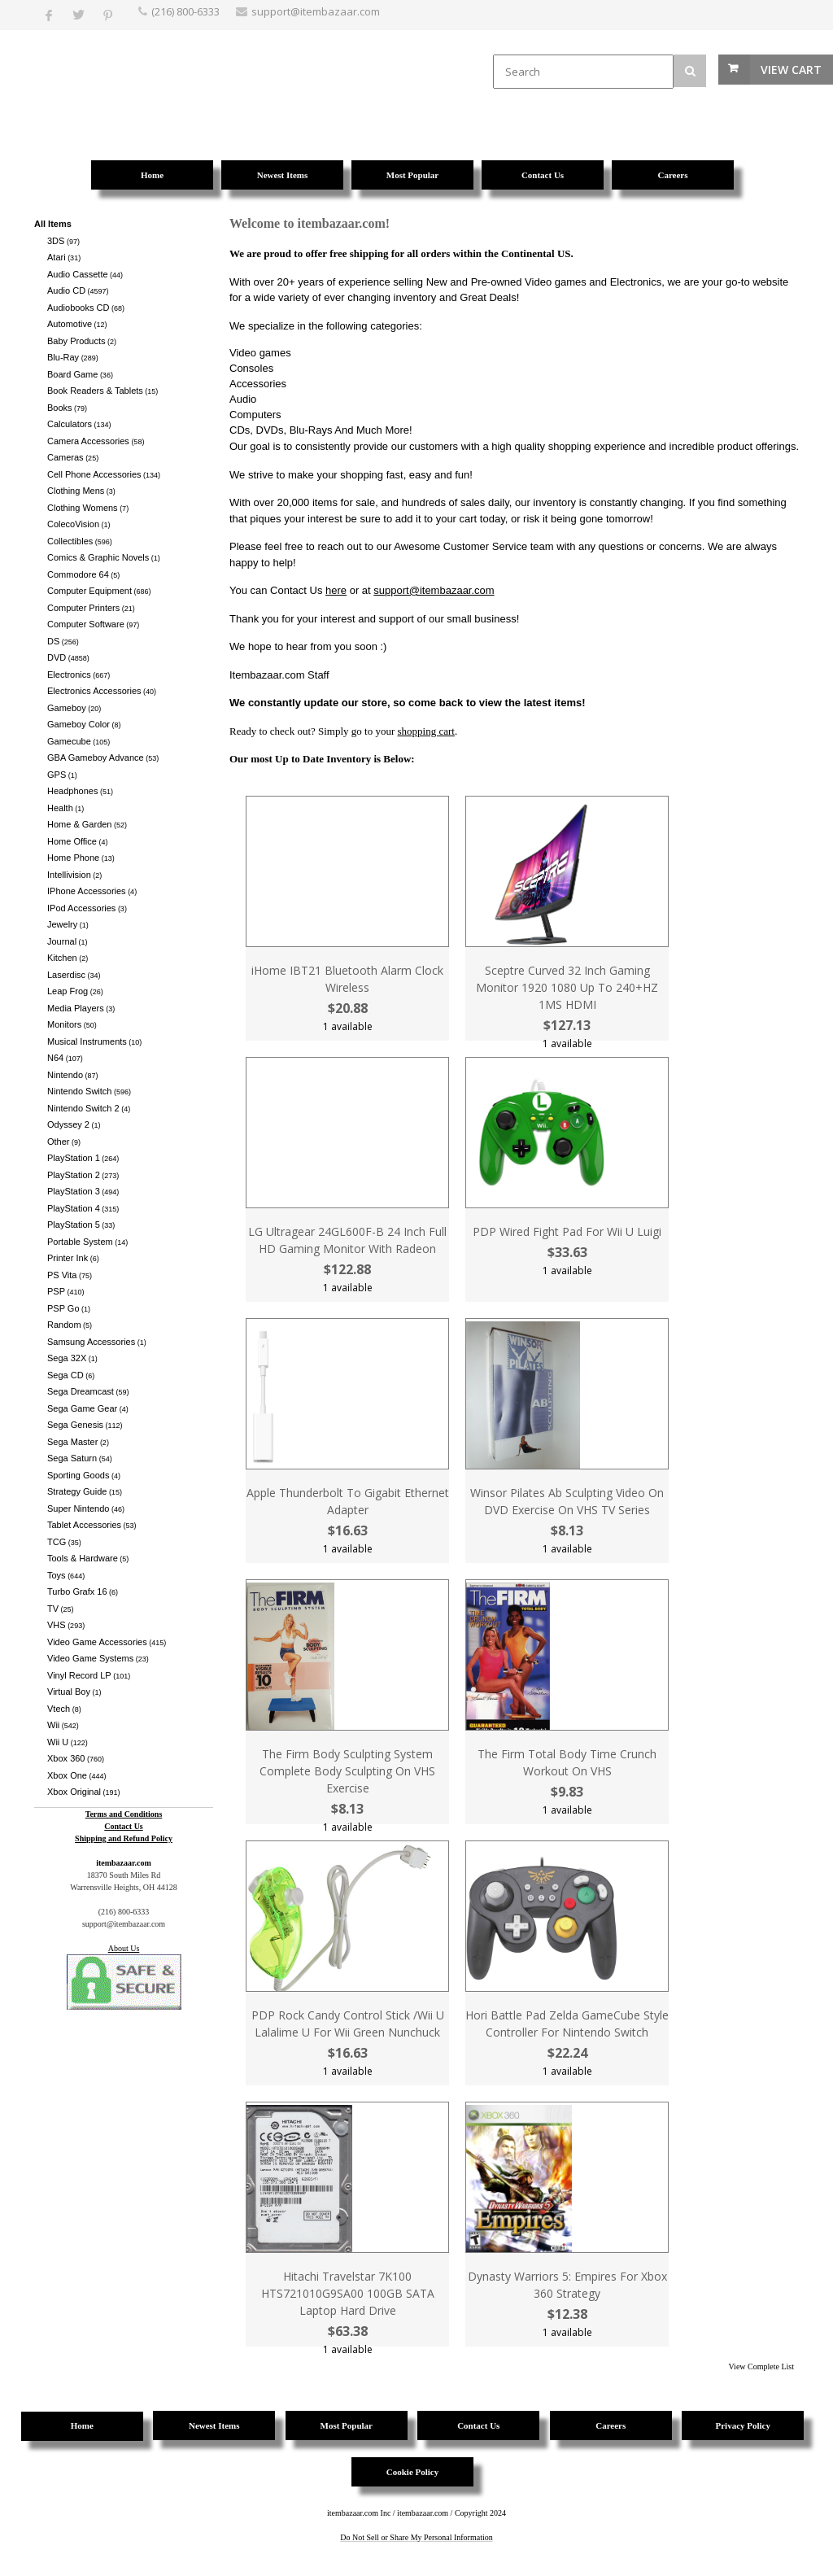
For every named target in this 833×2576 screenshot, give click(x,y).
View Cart (791, 69)
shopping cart (426, 731)
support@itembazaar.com (433, 590)
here (336, 590)
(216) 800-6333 (185, 11)
